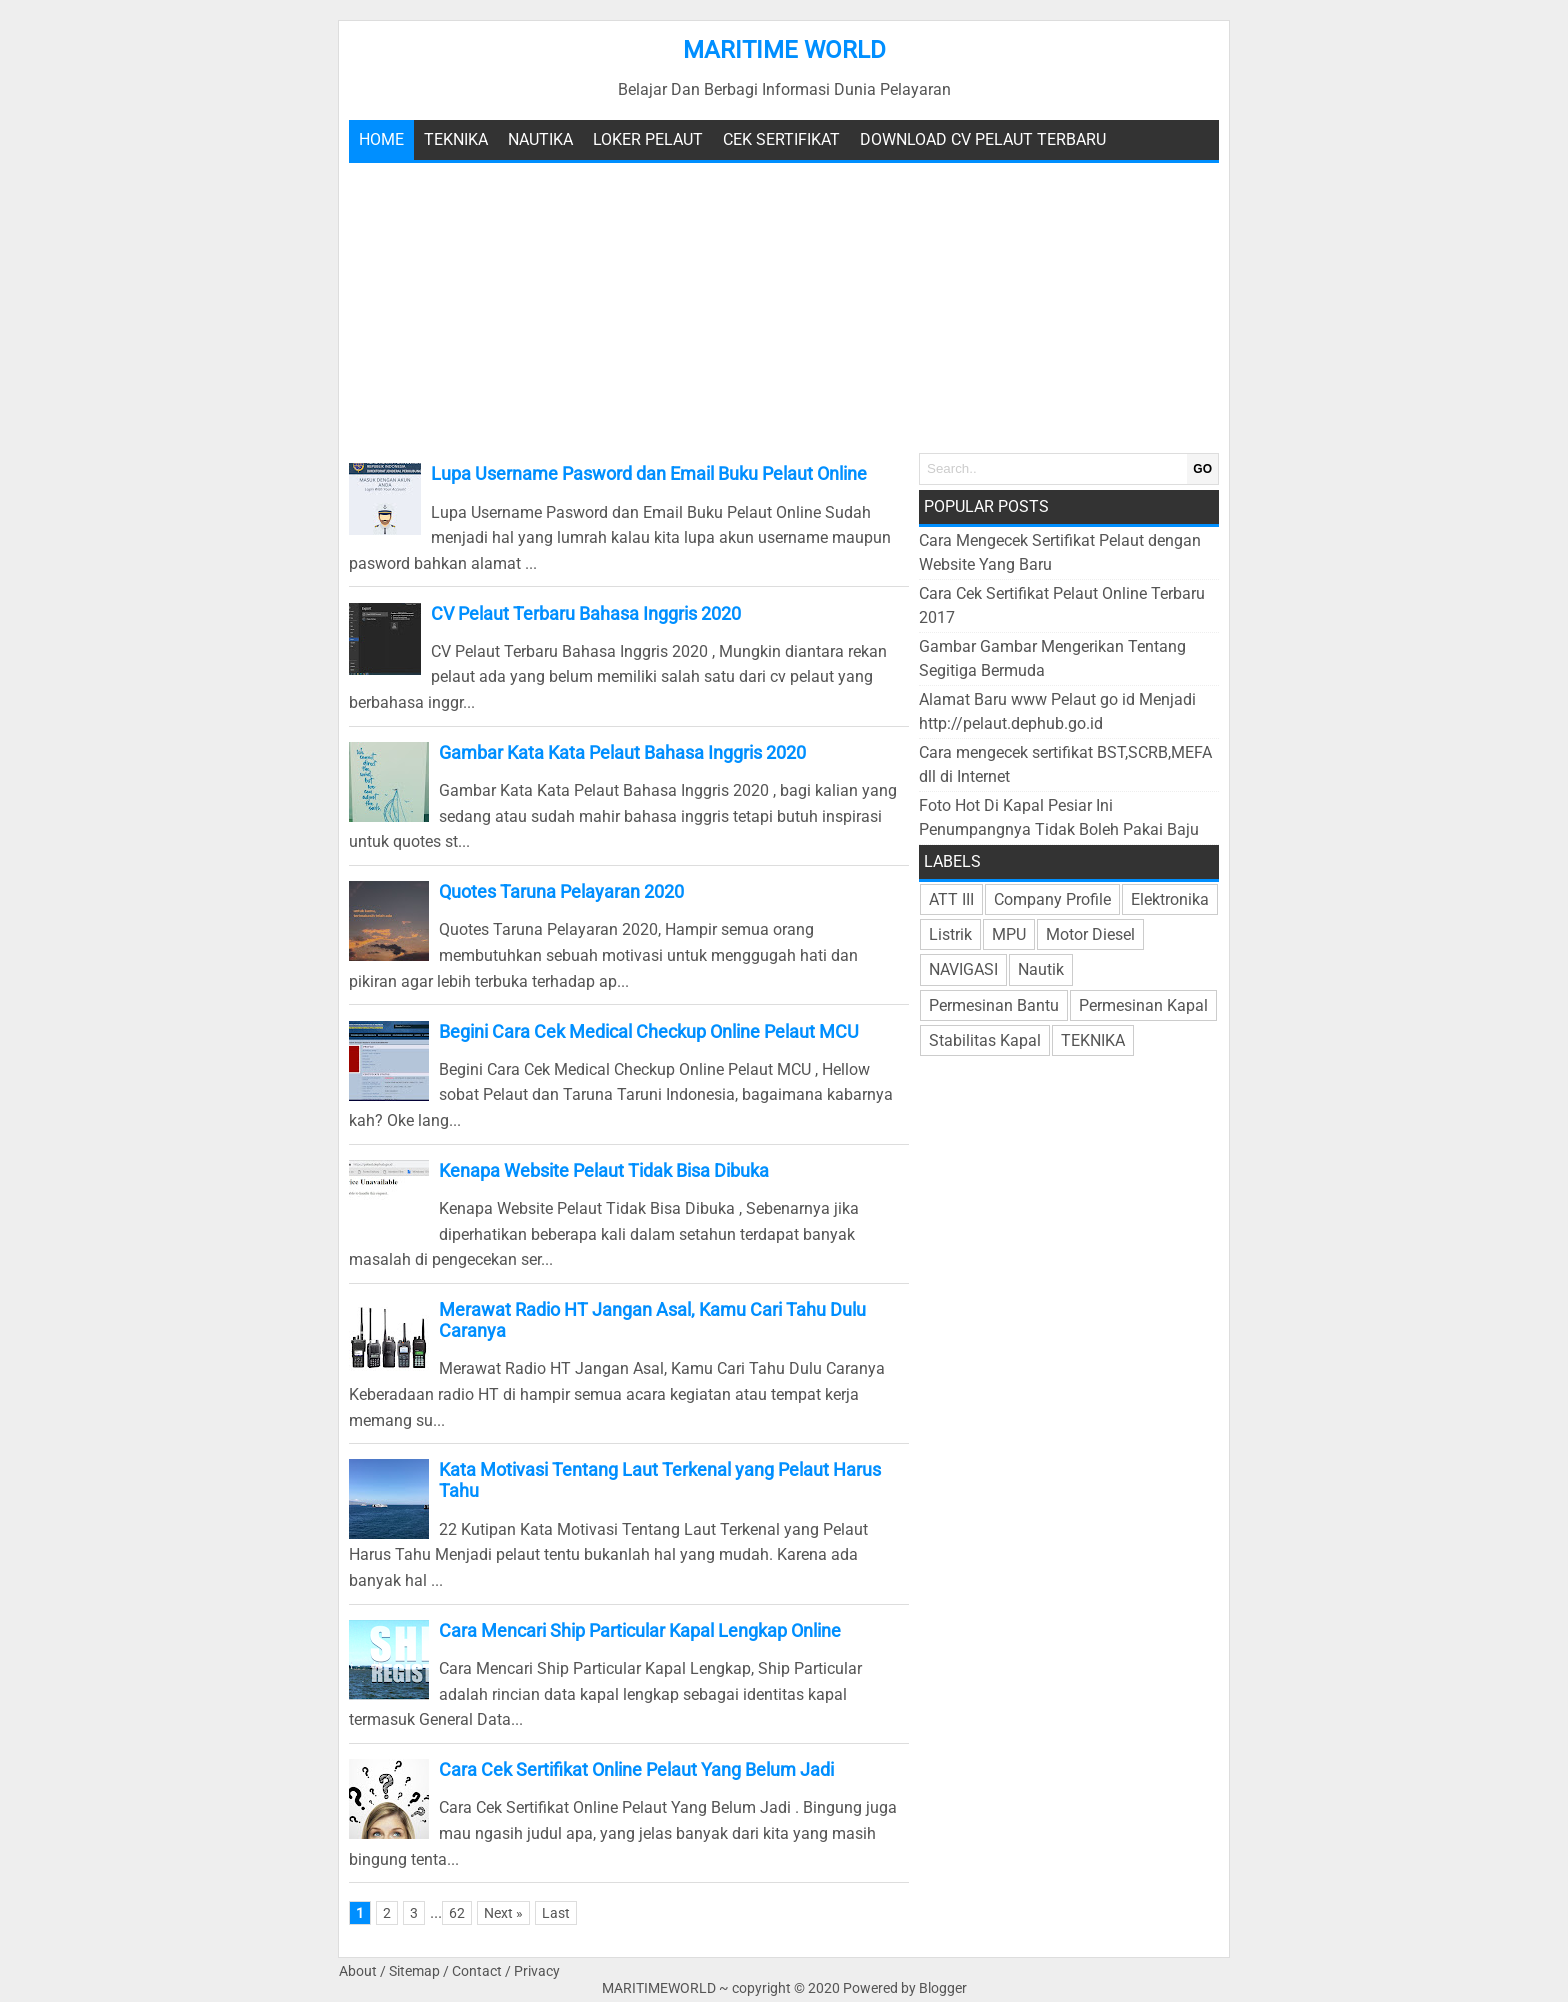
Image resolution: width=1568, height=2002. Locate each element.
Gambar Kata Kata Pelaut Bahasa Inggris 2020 (622, 752)
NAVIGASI (963, 969)
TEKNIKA (1093, 1040)
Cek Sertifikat (781, 139)
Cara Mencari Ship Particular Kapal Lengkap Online (640, 1630)
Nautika (540, 139)
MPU (1009, 934)
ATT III (951, 899)
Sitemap (414, 1971)
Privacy (537, 1971)
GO (1202, 469)
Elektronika (1170, 899)
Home (381, 139)
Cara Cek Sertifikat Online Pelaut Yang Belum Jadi (636, 1769)
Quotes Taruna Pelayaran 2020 (561, 891)
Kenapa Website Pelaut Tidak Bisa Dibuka (604, 1170)
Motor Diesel (1090, 934)
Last (556, 1913)
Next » (503, 1913)
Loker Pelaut (648, 139)
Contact (477, 1971)
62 (457, 1913)
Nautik (1041, 969)
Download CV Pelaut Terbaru (983, 139)
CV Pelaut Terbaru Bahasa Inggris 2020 (586, 613)
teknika (456, 139)
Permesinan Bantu (994, 1005)
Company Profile (1052, 899)
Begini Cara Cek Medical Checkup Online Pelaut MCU (649, 1031)
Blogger (943, 1988)
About (358, 1971)
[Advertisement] (784, 308)
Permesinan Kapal (1143, 1005)
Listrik (950, 934)
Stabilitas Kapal (985, 1040)
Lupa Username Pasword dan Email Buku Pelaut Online (649, 473)
